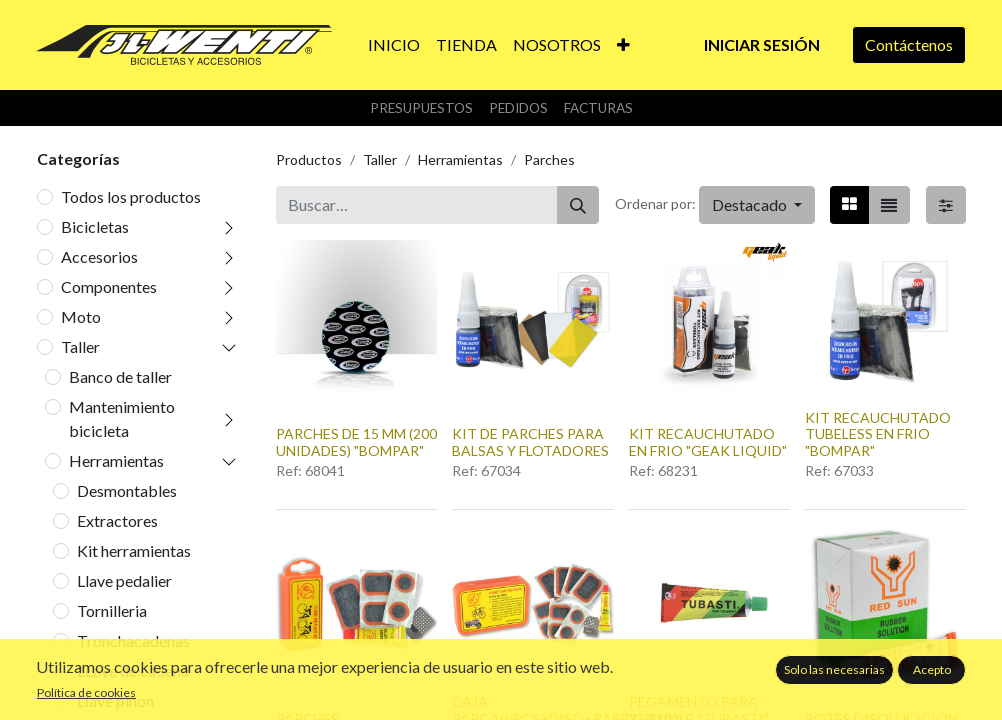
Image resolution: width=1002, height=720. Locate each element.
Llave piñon (115, 700)
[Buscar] (578, 205)
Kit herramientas (134, 550)
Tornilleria (112, 610)
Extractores (117, 520)
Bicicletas (95, 226)
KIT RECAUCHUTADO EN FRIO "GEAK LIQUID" (708, 442)
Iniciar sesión (762, 44)
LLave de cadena (133, 670)
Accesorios (99, 256)
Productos (309, 159)
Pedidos (518, 108)
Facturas (598, 108)
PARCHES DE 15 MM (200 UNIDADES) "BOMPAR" (356, 442)
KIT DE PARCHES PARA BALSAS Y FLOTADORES (530, 442)
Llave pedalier (124, 580)
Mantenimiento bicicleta (122, 418)
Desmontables (127, 490)
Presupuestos (421, 108)
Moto (81, 316)
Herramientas (116, 460)
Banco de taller (120, 376)
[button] (623, 45)
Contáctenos (909, 44)
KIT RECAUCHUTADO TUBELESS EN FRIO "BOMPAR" (878, 434)
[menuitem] (394, 45)
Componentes (109, 286)
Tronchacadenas (133, 640)
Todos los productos (131, 196)
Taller (80, 346)
